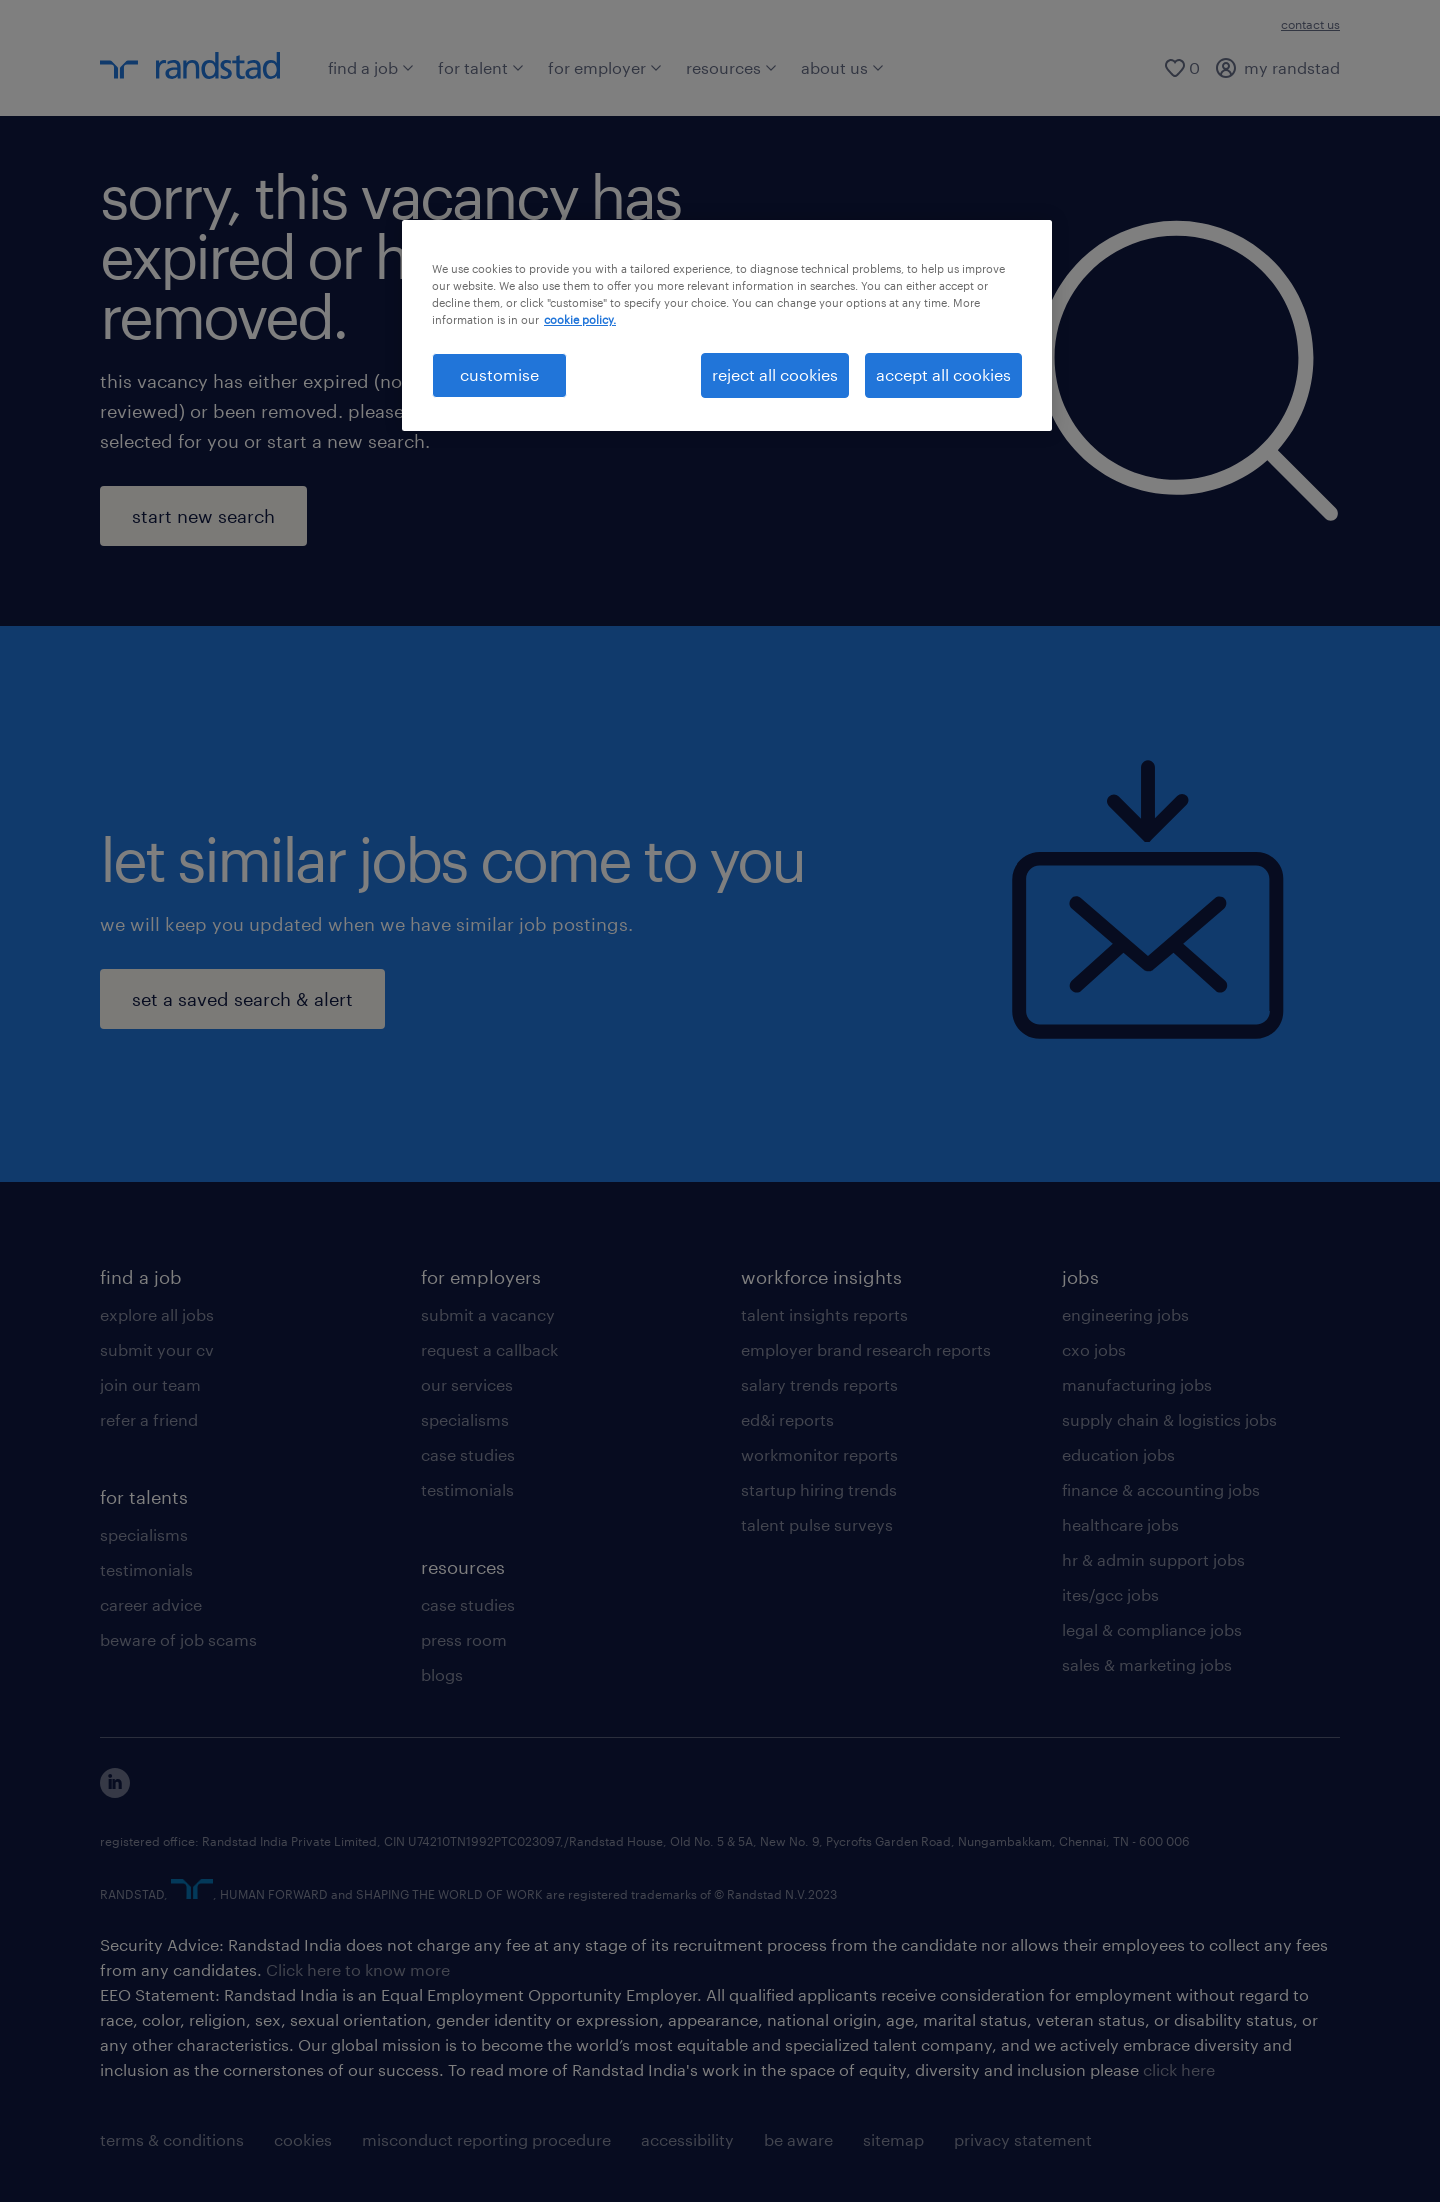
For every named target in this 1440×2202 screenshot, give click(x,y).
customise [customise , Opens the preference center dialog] (499, 374)
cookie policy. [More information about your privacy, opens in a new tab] (580, 319)
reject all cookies (775, 374)
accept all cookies (943, 374)
